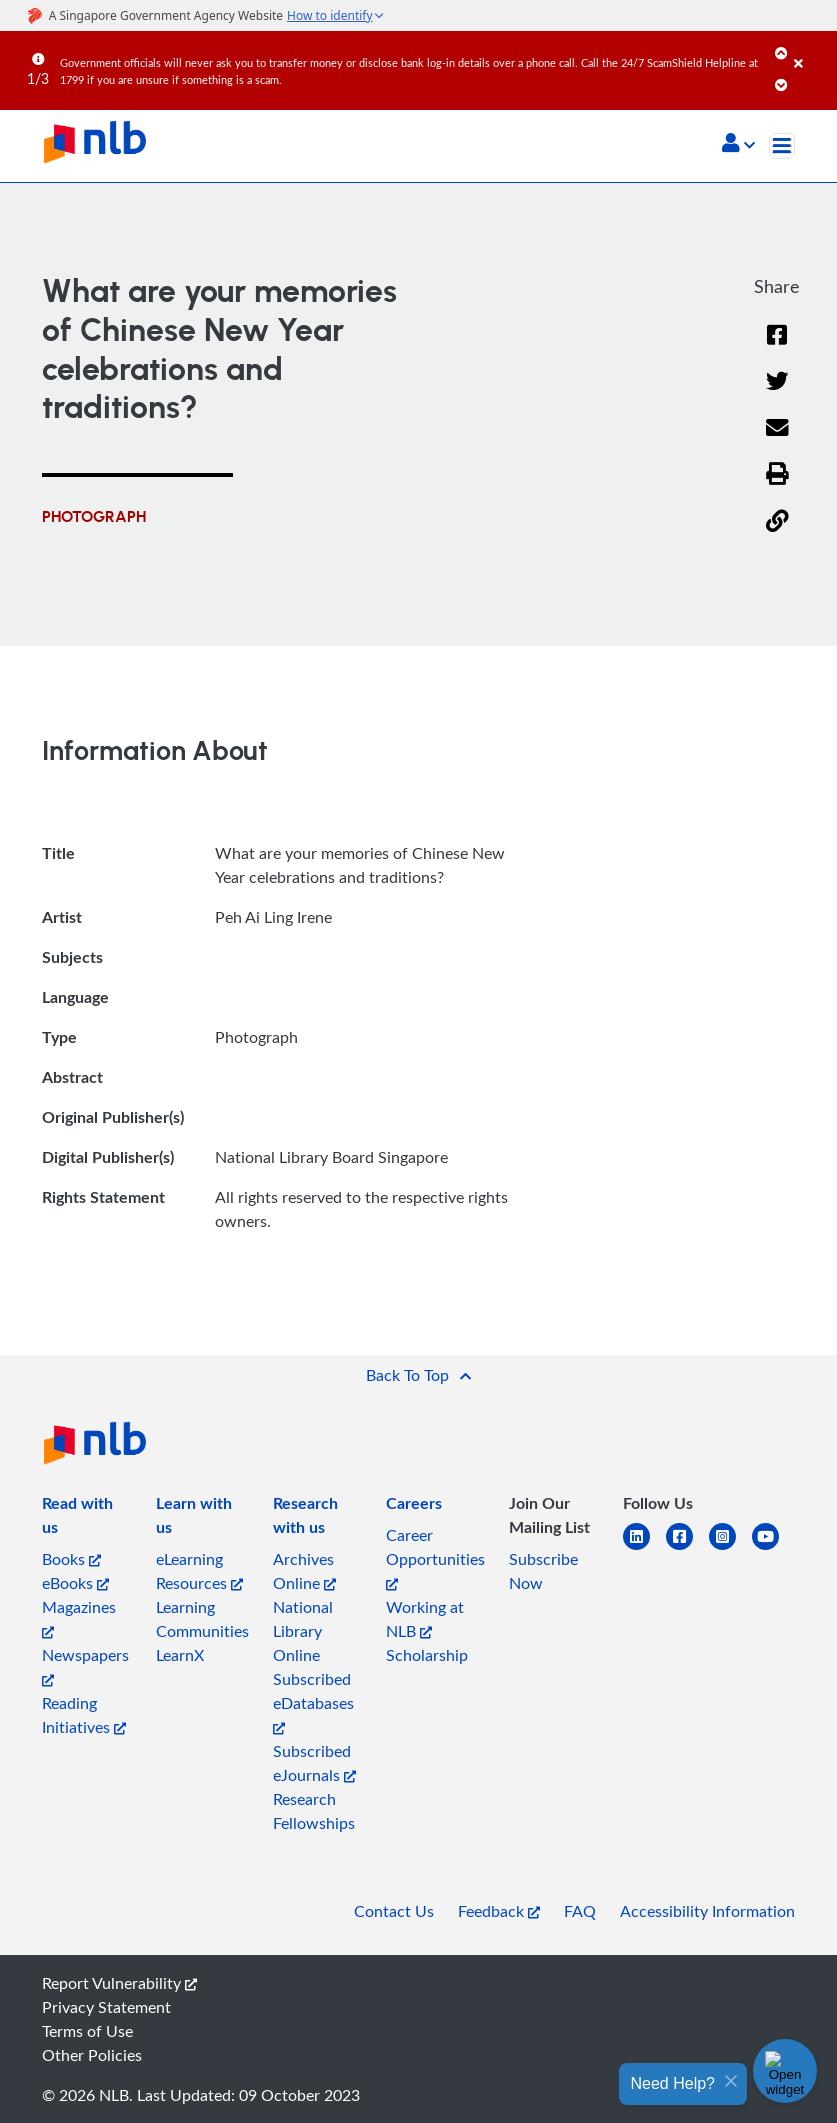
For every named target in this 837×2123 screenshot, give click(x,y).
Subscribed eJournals (314, 1763)
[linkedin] (644, 1548)
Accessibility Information (707, 1911)
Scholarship (427, 1655)
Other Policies (92, 2055)
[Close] (812, 49)
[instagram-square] (730, 1548)
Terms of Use (87, 2031)
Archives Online (304, 1571)
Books (71, 1559)
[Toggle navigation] (782, 146)
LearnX (180, 1655)
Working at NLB (425, 1619)
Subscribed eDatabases (313, 1701)
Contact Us (394, 1911)
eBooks (75, 1583)
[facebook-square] (687, 1548)
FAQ (580, 1911)
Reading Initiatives (84, 1715)
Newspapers (85, 1665)
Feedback (499, 1911)
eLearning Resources (199, 1571)
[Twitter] (777, 393)
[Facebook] (777, 347)
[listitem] (87, 1519)
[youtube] (773, 1548)
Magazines (79, 1617)
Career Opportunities (435, 1557)
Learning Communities (202, 1619)
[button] (738, 145)
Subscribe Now (543, 1571)
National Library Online (303, 1631)
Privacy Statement (106, 2007)
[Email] (777, 440)
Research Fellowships (314, 1811)
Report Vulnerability (119, 1983)
